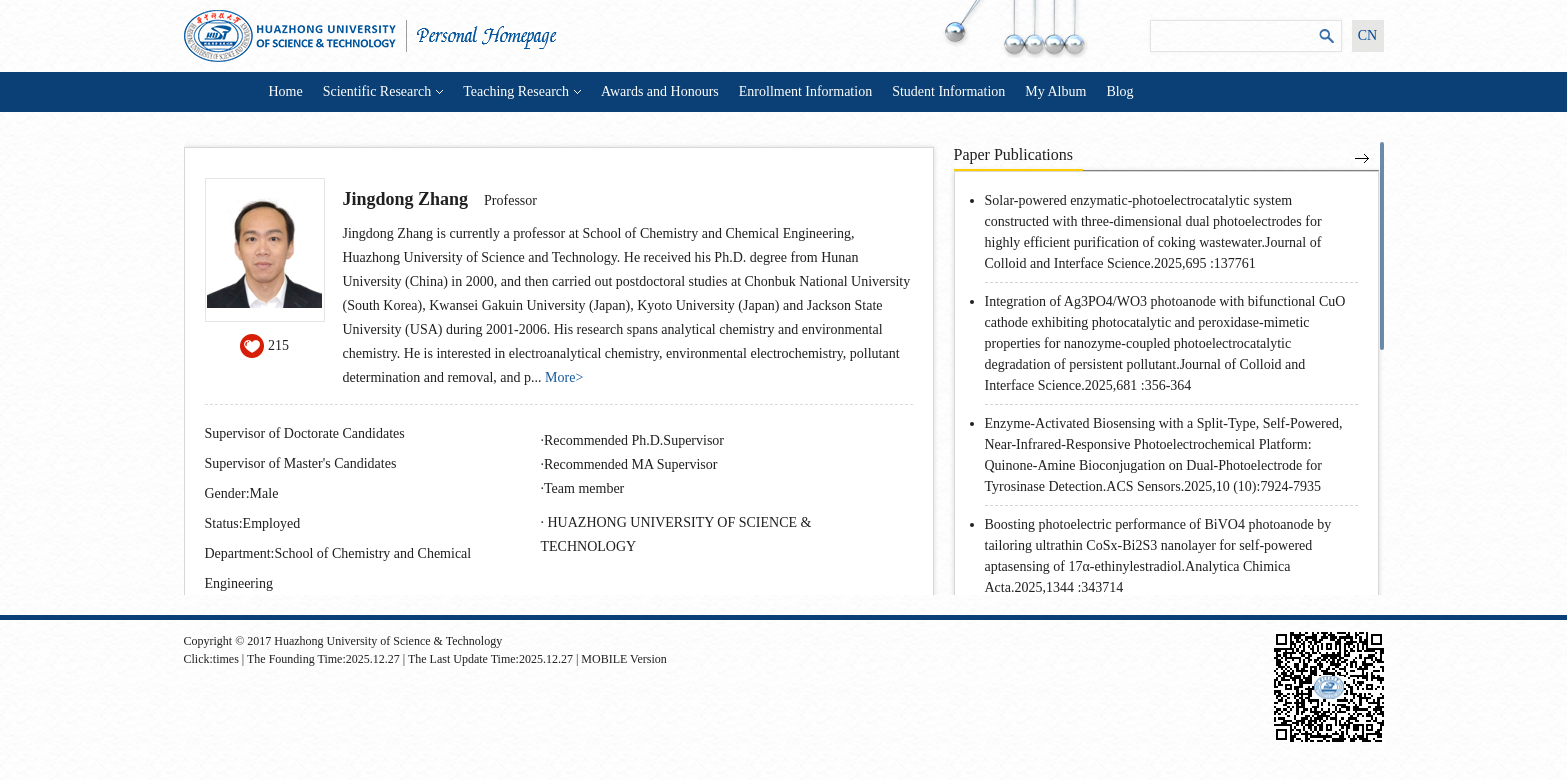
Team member (584, 488)
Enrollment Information (805, 91)
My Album (1055, 91)
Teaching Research (522, 91)
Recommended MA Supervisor (630, 464)
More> (564, 377)
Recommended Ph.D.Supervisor (634, 440)
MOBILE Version (623, 659)
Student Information (948, 91)
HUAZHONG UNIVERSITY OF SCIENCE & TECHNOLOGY (676, 534)
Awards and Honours (660, 91)
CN (1367, 35)
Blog (1119, 91)
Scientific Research (383, 91)
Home (286, 91)
